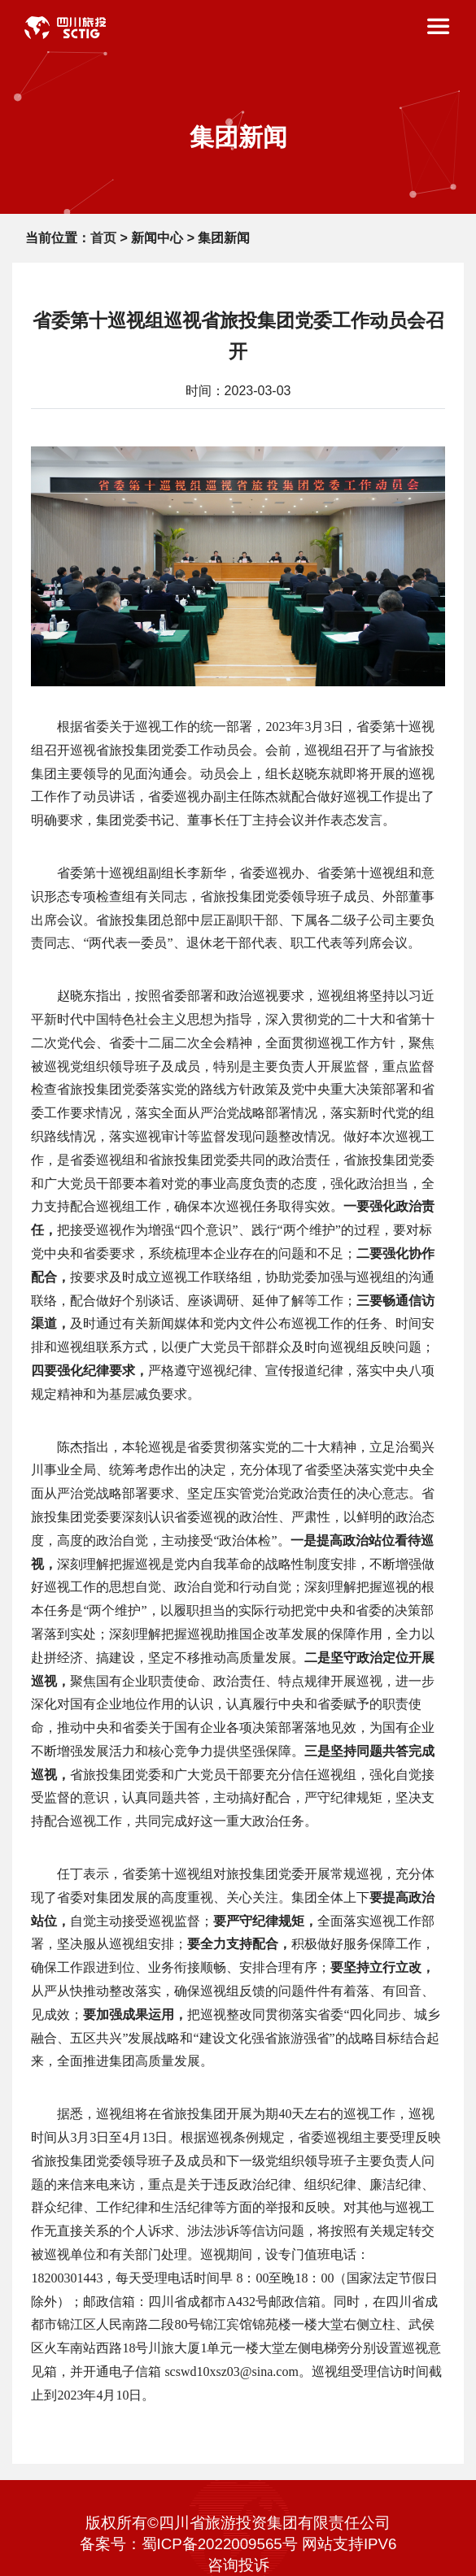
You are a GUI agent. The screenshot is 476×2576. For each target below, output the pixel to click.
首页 (103, 238)
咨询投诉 (238, 2565)
